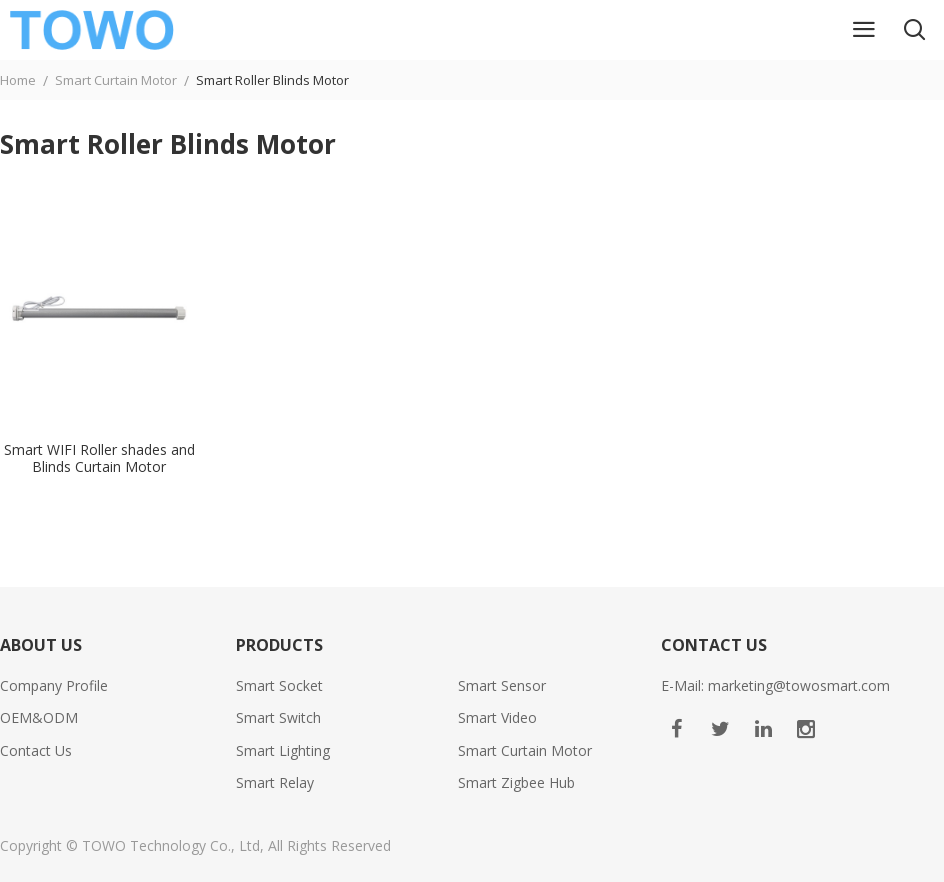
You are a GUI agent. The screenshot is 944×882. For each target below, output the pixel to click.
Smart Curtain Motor (116, 80)
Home (18, 80)
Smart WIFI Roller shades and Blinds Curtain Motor (99, 459)
